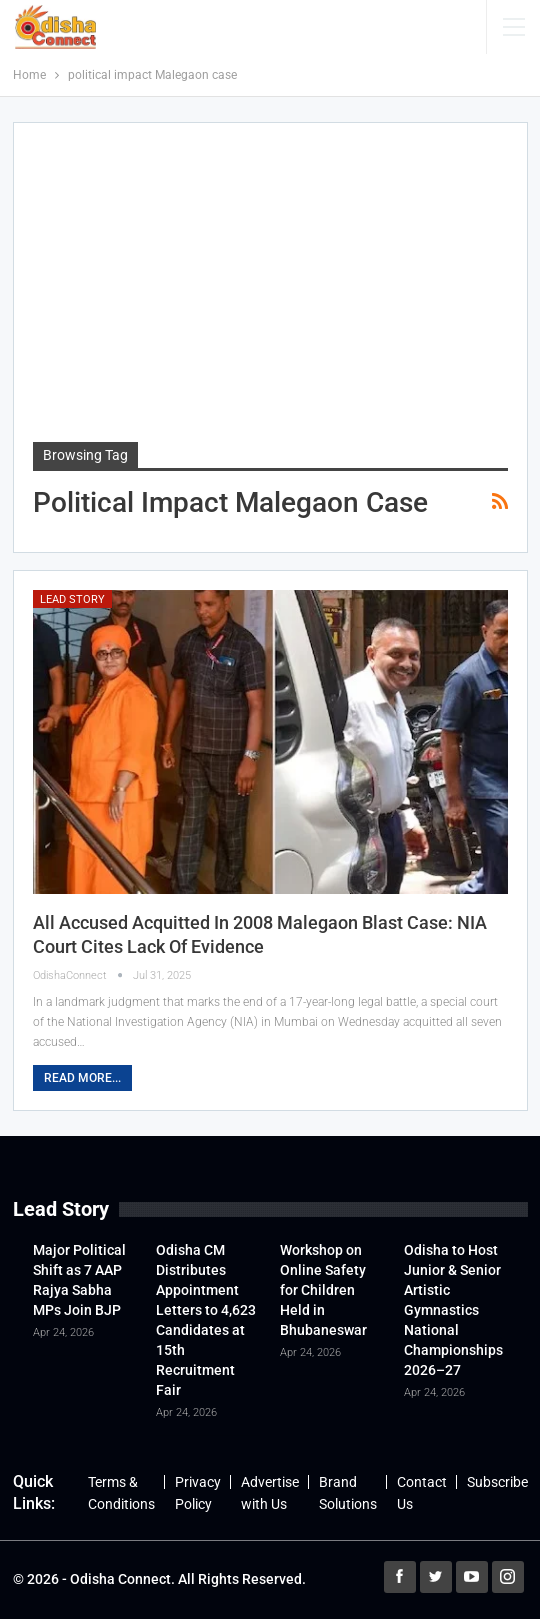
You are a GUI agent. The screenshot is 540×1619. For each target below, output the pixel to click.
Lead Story (72, 599)
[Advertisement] (270, 292)
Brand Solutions (348, 1493)
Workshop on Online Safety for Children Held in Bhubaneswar (323, 1290)
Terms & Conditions (121, 1493)
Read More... (82, 1078)
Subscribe (497, 1482)
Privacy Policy (198, 1493)
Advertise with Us (270, 1493)
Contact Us (422, 1493)
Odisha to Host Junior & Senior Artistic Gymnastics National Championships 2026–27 (453, 1310)
